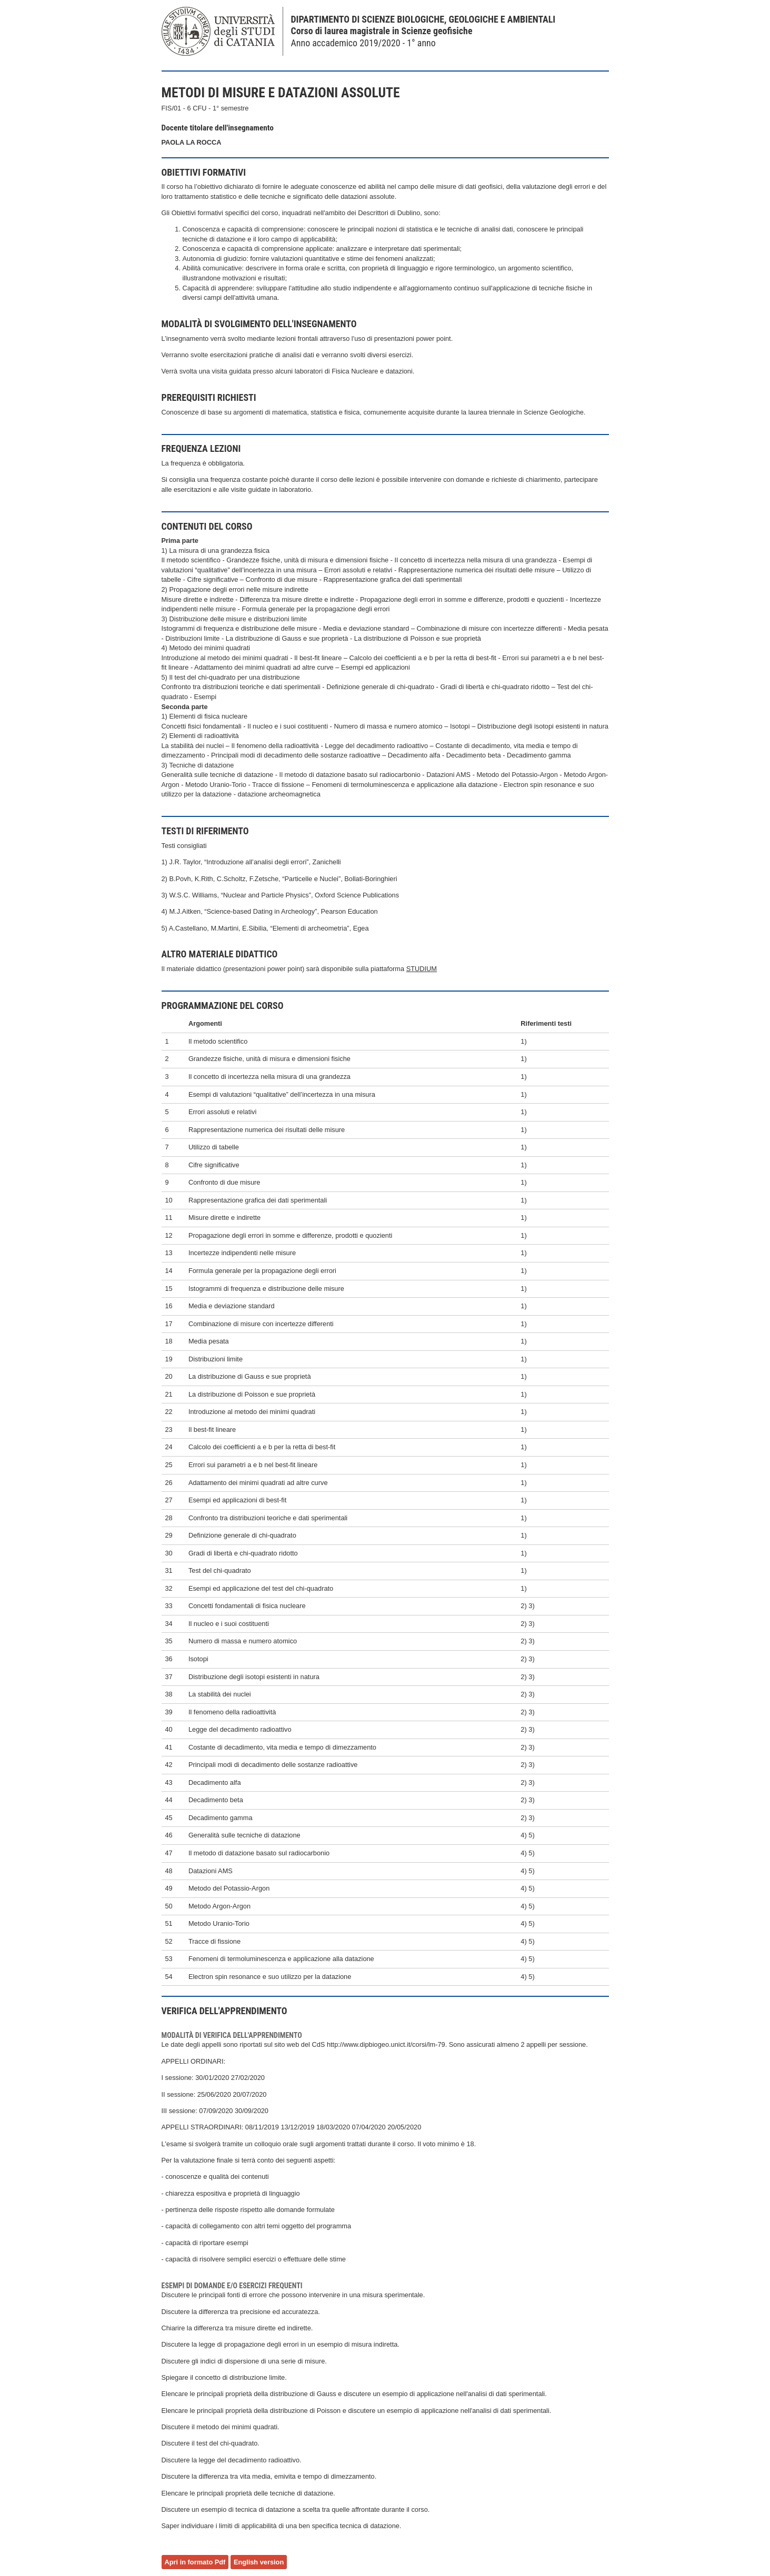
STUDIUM (421, 969)
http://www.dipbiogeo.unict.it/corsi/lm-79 (386, 2044)
